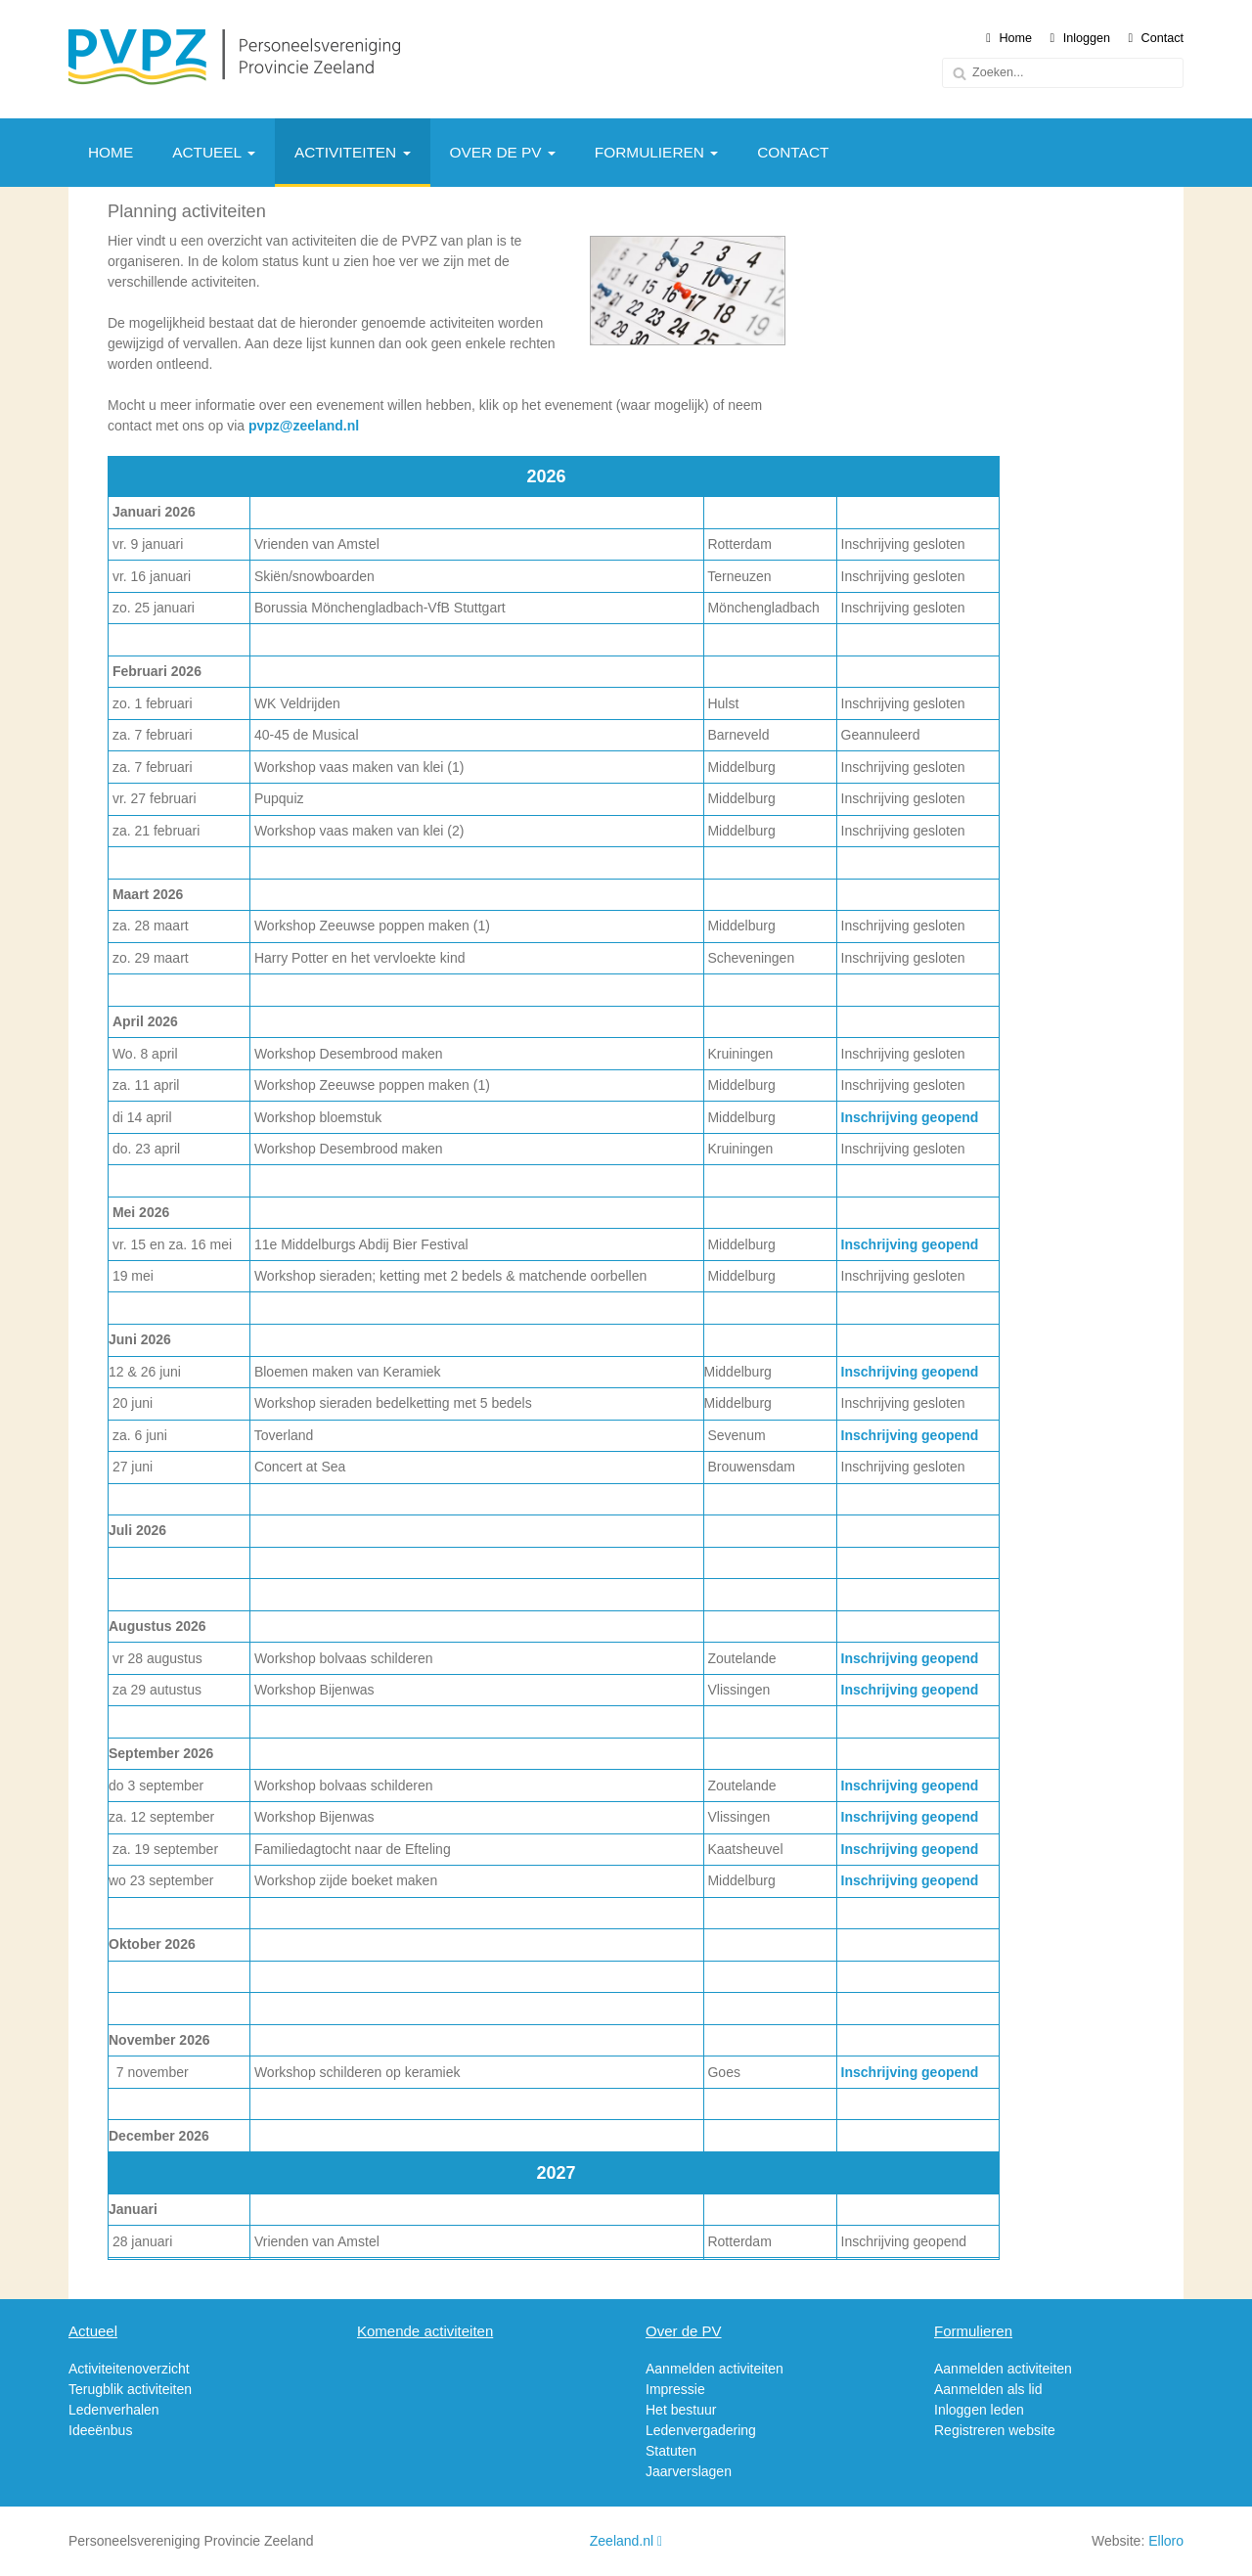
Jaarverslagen (689, 2471)
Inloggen (1080, 38)
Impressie (675, 2389)
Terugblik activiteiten (130, 2389)
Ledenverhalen (113, 2410)
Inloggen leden (979, 2410)
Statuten (671, 2451)
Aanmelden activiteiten (714, 2368)
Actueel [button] (213, 152)
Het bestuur (681, 2410)
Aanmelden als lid (988, 2389)
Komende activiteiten (425, 2331)
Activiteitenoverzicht (129, 2368)
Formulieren (973, 2331)
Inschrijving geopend (910, 1117)
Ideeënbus (100, 2430)
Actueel (92, 2331)
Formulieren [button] (656, 152)
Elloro (1166, 2541)
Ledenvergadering (701, 2430)
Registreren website (994, 2430)
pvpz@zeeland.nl (303, 425)
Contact (1156, 38)
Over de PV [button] (503, 152)
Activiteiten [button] (352, 152)
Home (1009, 38)
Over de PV (684, 2331)
